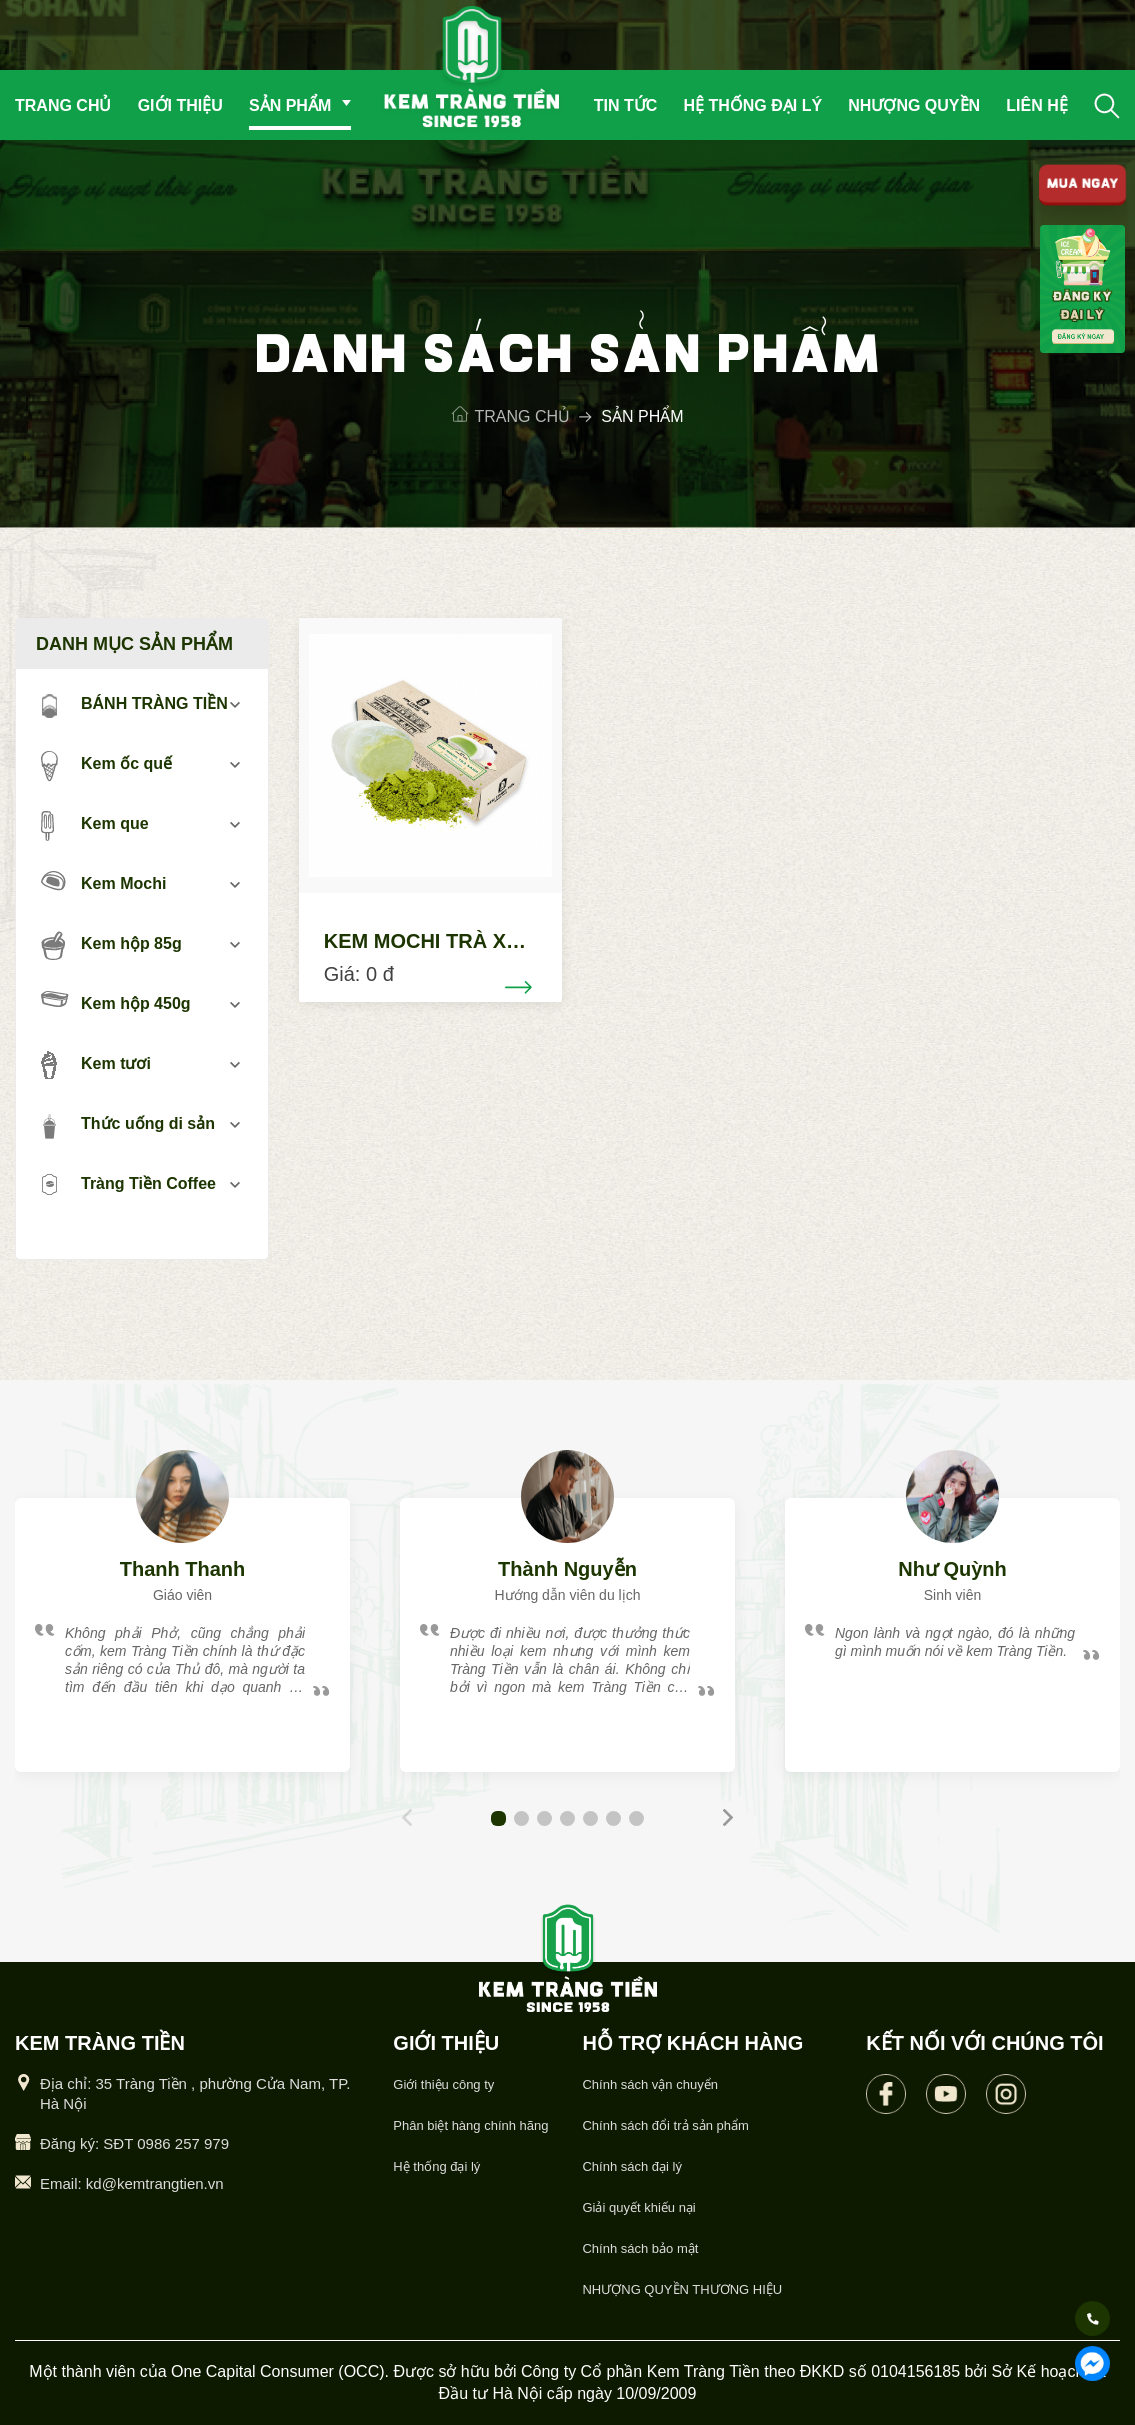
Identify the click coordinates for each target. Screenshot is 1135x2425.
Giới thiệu (180, 105)
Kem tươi (96, 1065)
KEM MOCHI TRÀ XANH (437, 941)
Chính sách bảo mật (640, 2248)
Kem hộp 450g (116, 1001)
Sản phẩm (290, 105)
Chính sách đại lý (632, 2166)
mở (235, 704)
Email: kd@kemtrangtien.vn (132, 2183)
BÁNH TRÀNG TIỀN (134, 705)
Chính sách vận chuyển (649, 2084)
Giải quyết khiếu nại (638, 2207)
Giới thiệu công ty (443, 2084)
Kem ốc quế (106, 765)
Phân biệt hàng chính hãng (470, 2125)
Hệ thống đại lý (752, 105)
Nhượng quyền (914, 105)
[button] (498, 1818)
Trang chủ (63, 105)
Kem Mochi (103, 881)
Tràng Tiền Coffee (128, 1185)
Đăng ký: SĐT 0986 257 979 (134, 2143)
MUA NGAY (1082, 185)
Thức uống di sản (128, 1125)
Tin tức (626, 105)
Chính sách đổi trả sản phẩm (665, 2125)
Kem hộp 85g (111, 945)
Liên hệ (1036, 105)
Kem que (95, 825)
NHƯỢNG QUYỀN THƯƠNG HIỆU (682, 2289)
